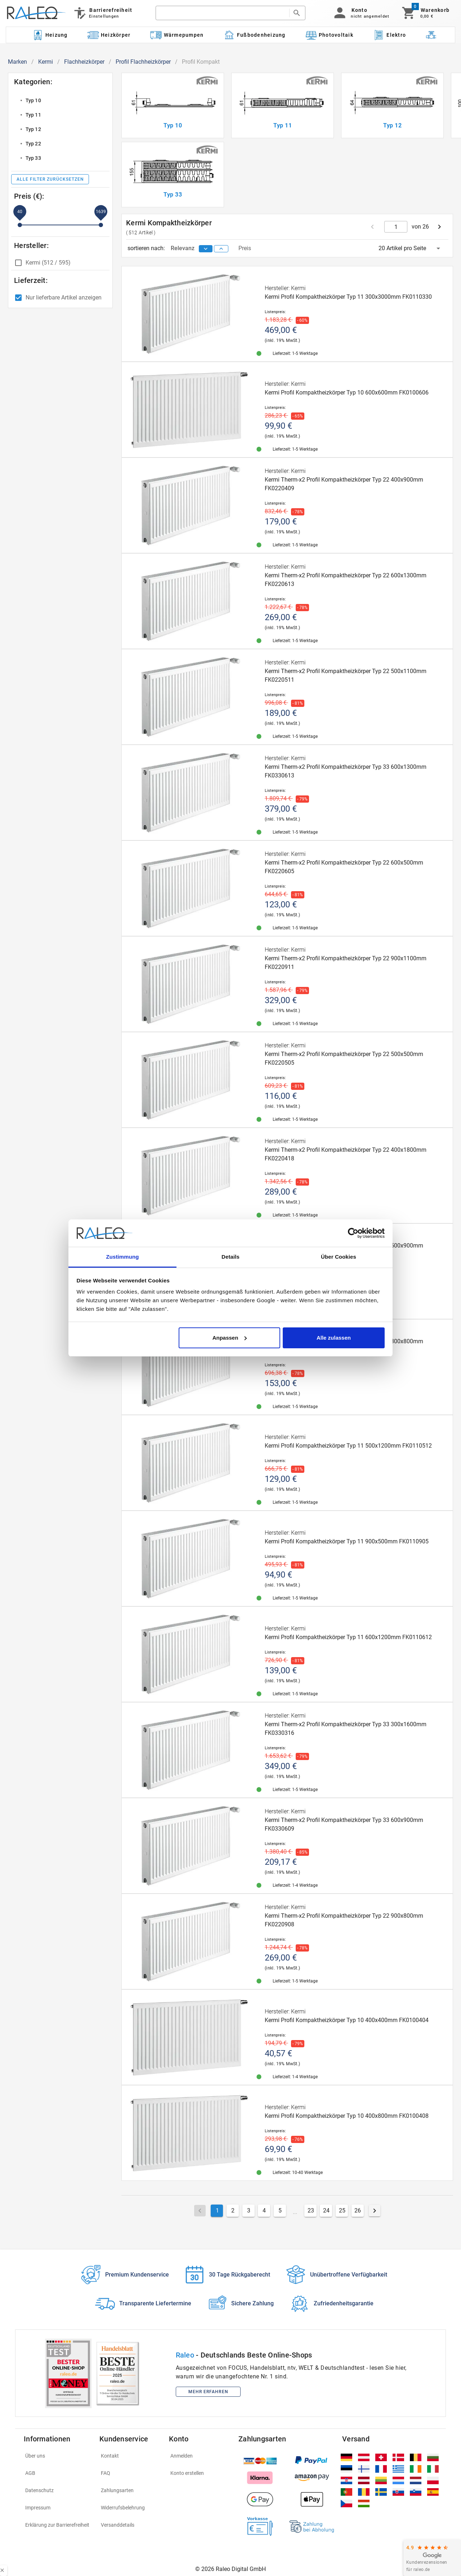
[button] (360, 12)
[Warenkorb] (425, 12)
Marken (17, 61)
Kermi (45, 61)
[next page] (439, 227)
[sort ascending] (221, 248)
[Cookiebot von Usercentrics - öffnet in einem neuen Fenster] (353, 1233)
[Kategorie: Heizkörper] (109, 35)
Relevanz (183, 248)
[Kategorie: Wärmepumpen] (177, 35)
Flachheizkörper (84, 61)
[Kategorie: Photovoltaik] (329, 35)
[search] (222, 13)
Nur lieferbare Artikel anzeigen (64, 297)
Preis (244, 248)
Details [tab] (230, 1257)
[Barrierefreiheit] (102, 12)
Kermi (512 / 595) (48, 262)
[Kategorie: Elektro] (389, 35)
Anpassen (229, 1338)
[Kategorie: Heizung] (50, 35)
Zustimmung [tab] (122, 1257)
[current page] (396, 226)
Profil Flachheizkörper (143, 61)
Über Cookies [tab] (338, 1257)
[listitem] (60, 100)
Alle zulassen (334, 1338)
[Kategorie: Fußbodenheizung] (254, 35)
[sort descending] (205, 248)
